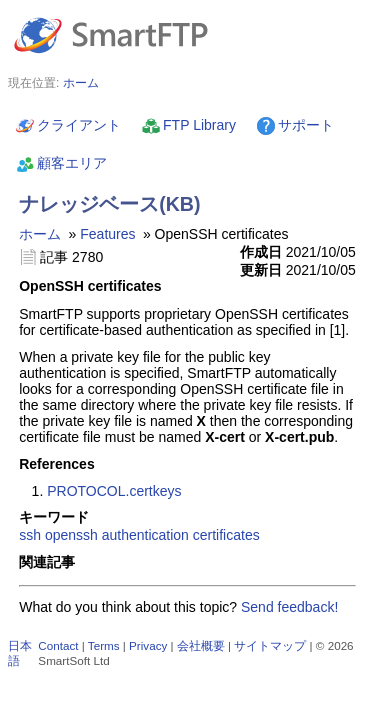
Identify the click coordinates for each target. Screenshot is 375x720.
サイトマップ (270, 645)
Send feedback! (289, 607)
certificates (226, 535)
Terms (104, 645)
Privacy (148, 645)
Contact (58, 645)
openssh (71, 535)
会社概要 (201, 645)
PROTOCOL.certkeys (114, 491)
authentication (145, 535)
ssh (30, 535)
